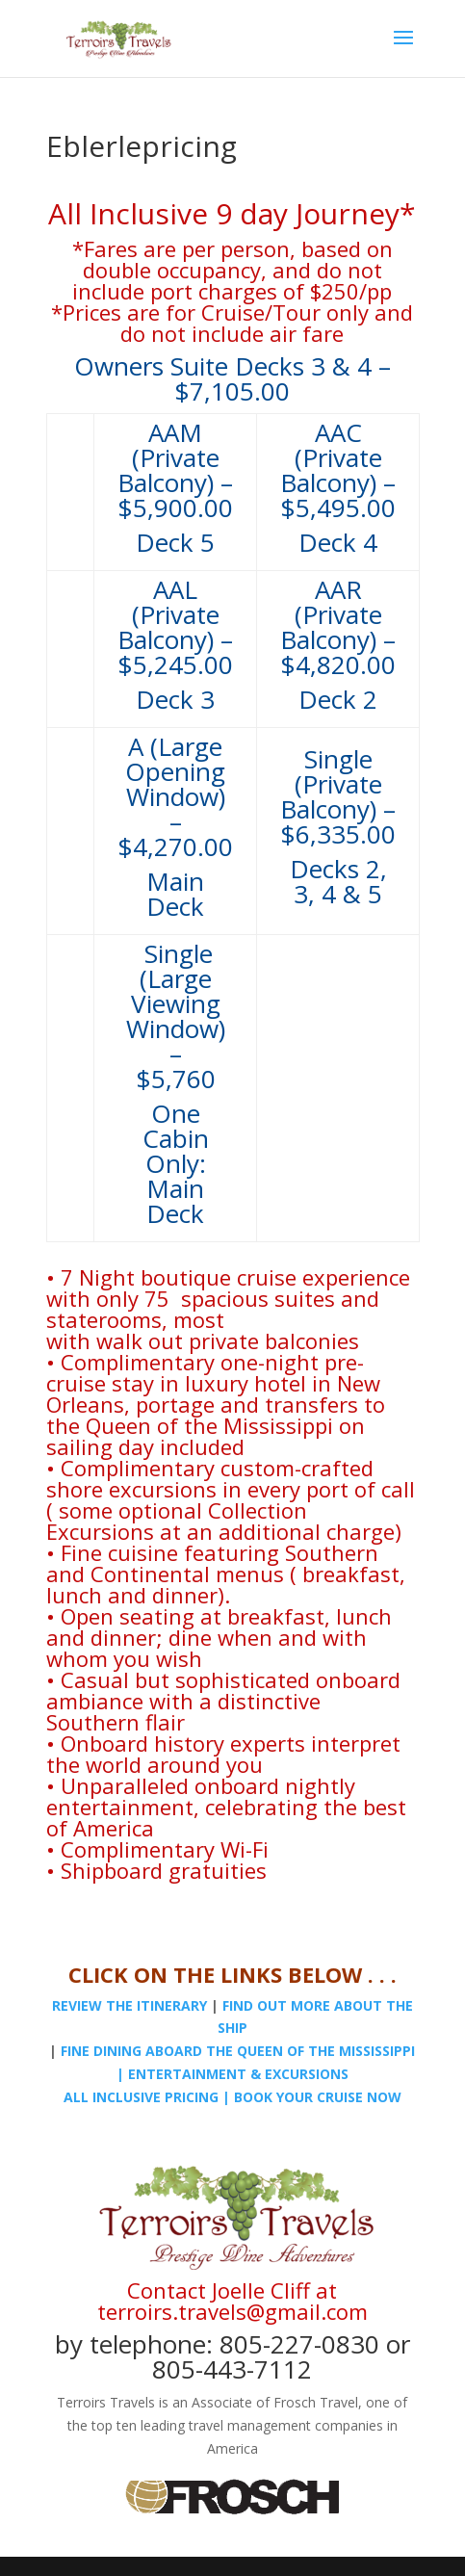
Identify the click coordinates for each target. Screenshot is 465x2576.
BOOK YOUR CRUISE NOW (317, 2097)
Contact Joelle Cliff (218, 2290)
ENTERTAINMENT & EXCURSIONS (238, 2074)
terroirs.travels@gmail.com (232, 2311)
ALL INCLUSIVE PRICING (141, 2097)
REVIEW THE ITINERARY (129, 2005)
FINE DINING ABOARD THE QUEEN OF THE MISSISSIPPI (238, 2051)
